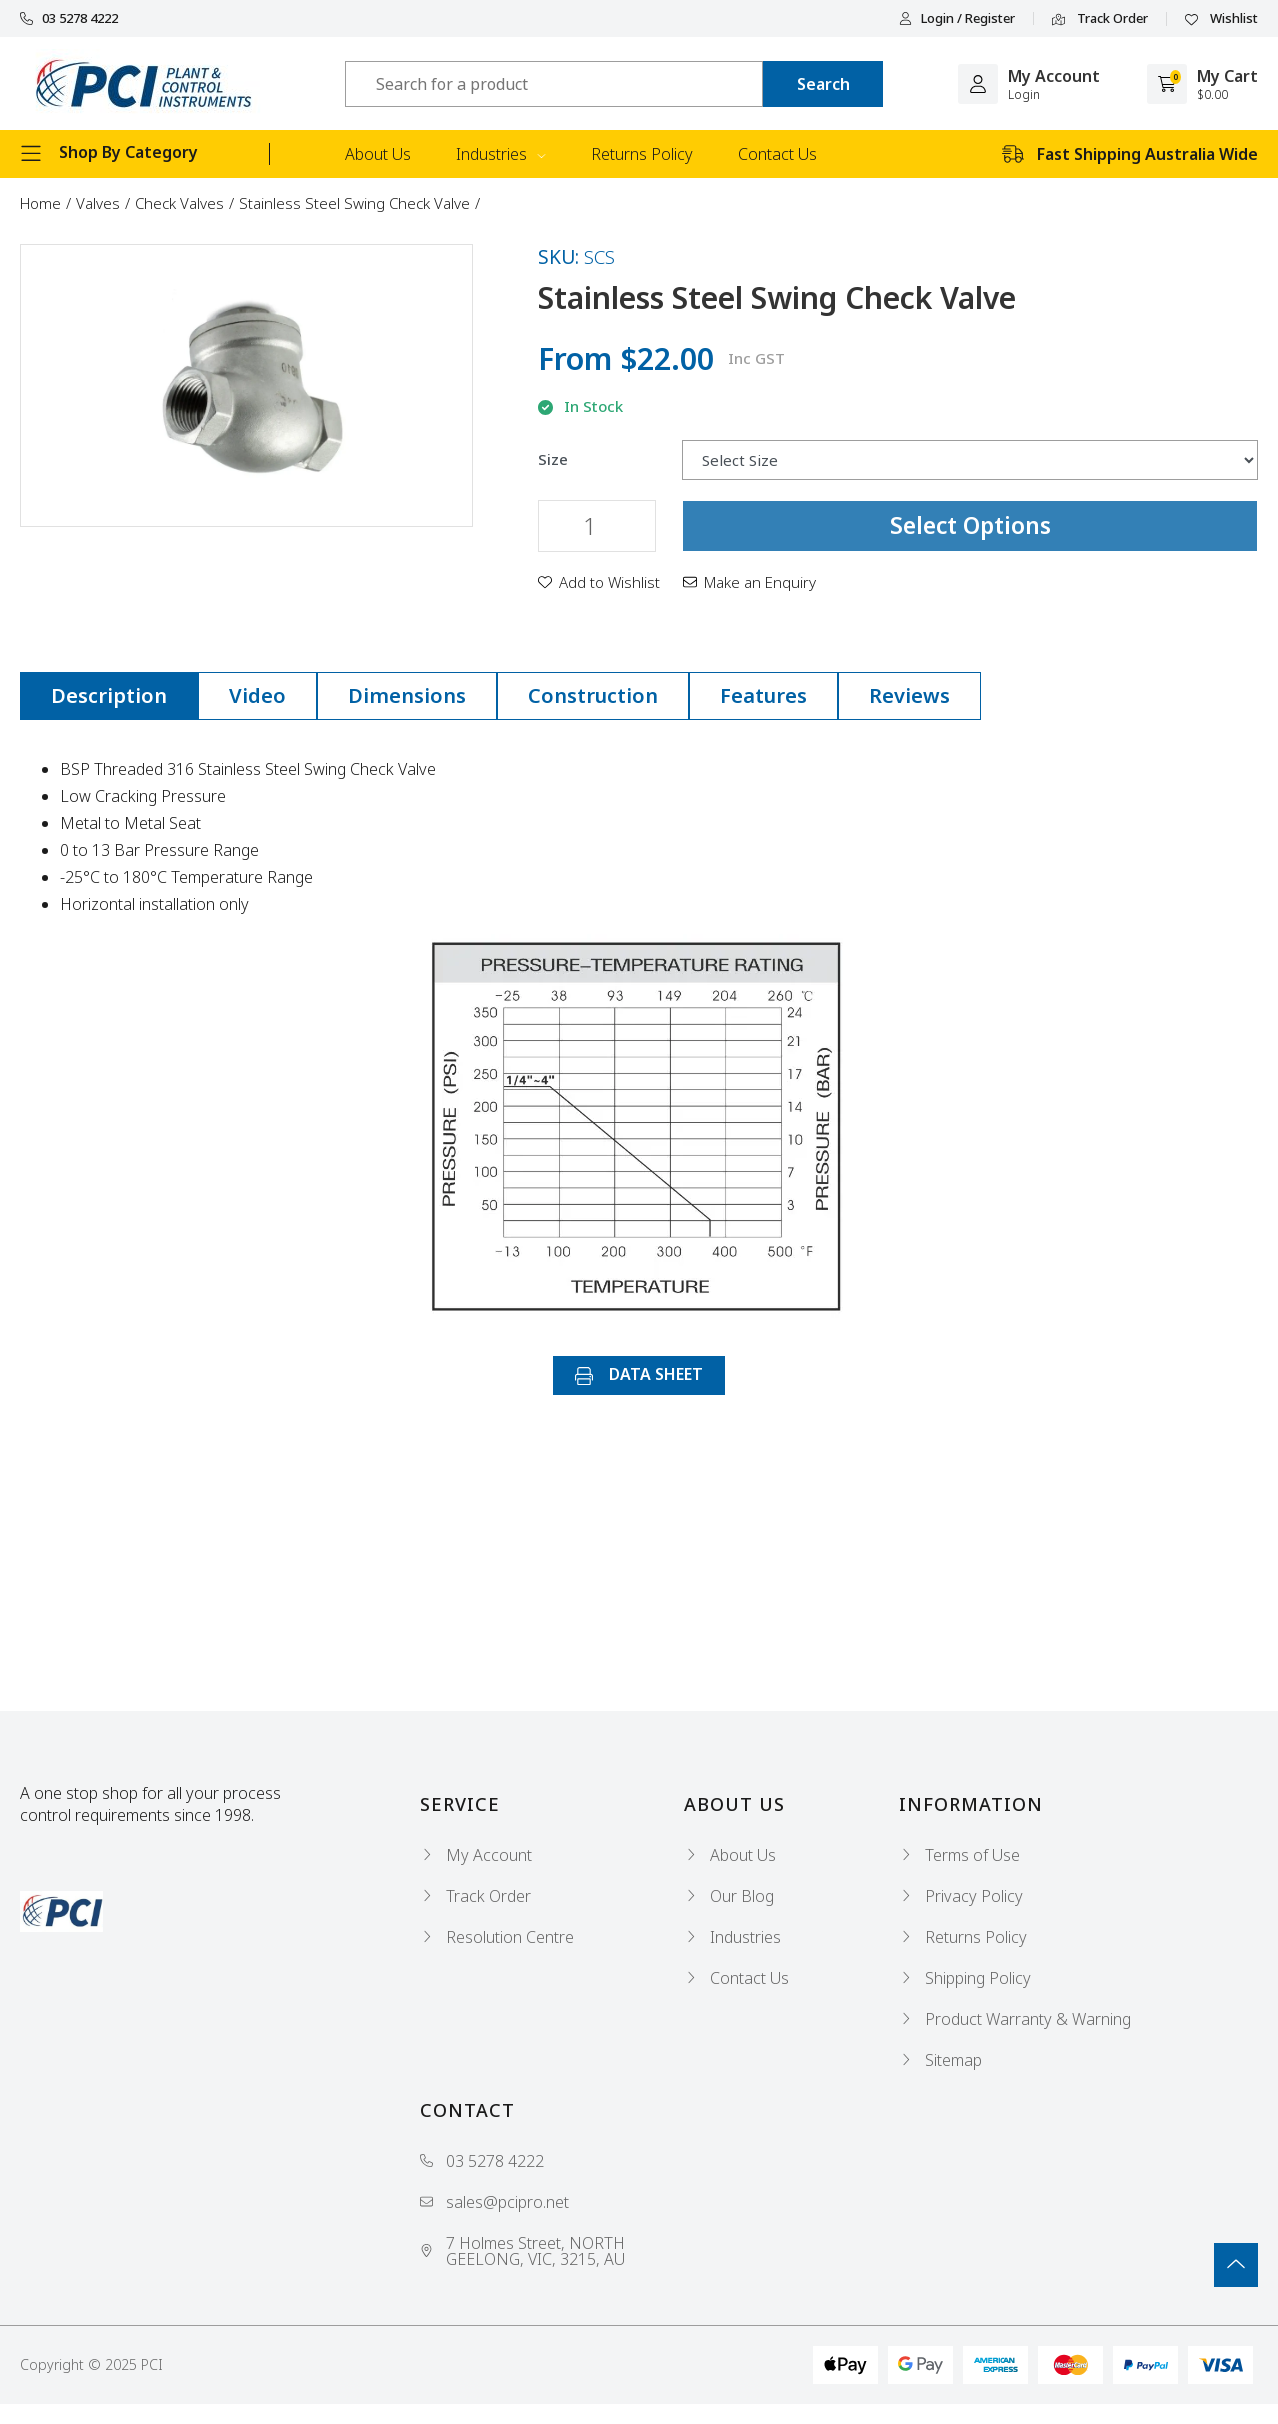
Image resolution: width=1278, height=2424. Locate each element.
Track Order (1100, 19)
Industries (501, 154)
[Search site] (823, 84)
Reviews (909, 695)
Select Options (970, 525)
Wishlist (1221, 19)
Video (257, 695)
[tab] (109, 696)
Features (763, 695)
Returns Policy (642, 154)
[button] (599, 582)
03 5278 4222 (69, 18)
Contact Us (777, 154)
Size (553, 459)
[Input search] (554, 84)
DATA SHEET (639, 1374)
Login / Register (957, 18)
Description (109, 695)
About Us (378, 154)
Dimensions (407, 695)
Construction (593, 695)
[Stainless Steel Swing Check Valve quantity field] (597, 526)
